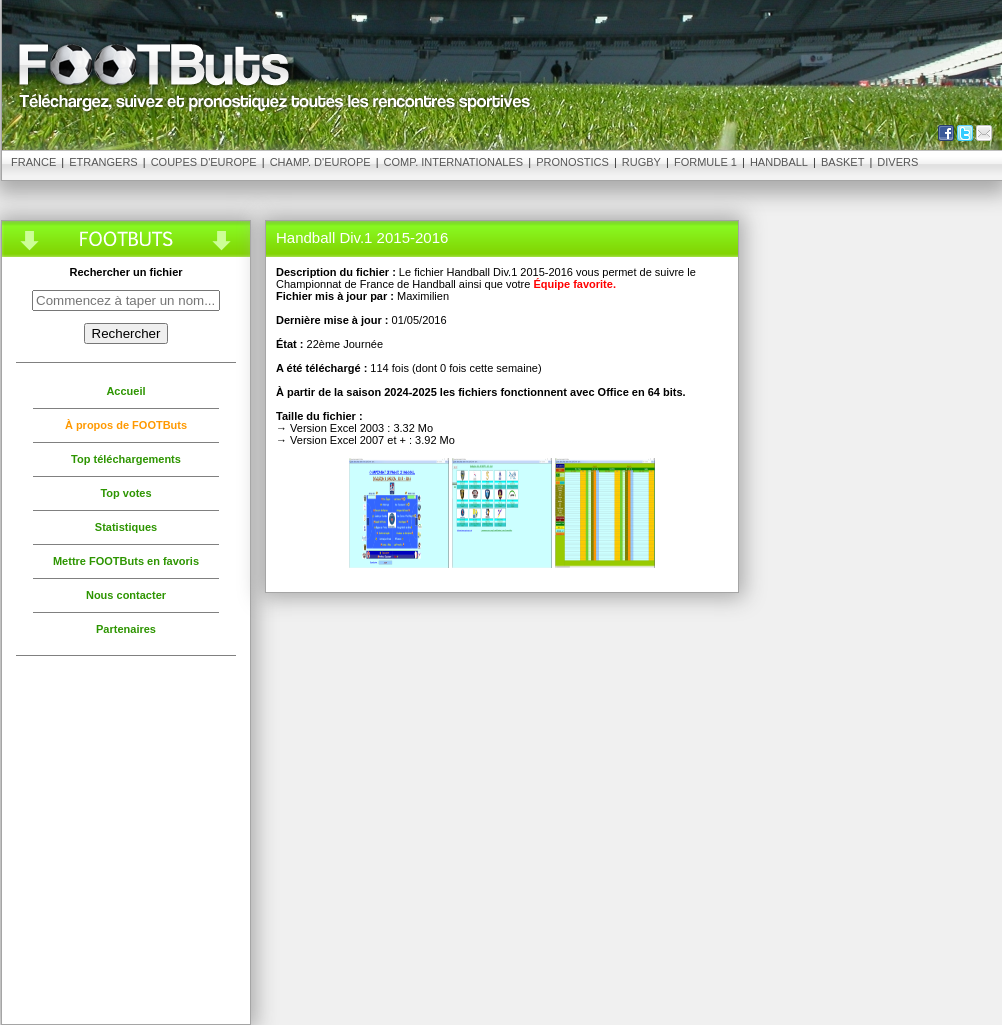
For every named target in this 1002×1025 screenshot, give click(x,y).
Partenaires (126, 629)
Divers (897, 162)
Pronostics (572, 162)
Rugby (641, 162)
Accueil (125, 391)
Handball (779, 162)
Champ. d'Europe (320, 162)
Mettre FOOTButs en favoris (126, 561)
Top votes (125, 493)
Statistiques (126, 527)
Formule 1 (705, 162)
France (33, 162)
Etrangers (103, 162)
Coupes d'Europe (204, 162)
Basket (842, 162)
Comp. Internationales (454, 162)
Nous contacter (126, 595)
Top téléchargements (126, 459)
